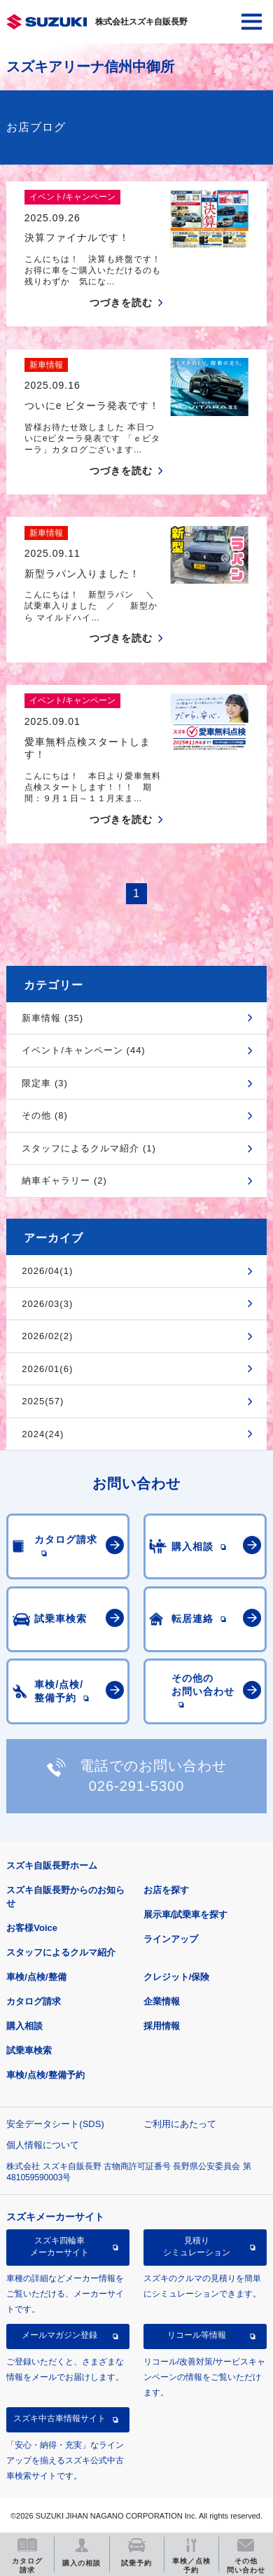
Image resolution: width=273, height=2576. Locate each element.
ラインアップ (171, 1939)
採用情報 (162, 2026)
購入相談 (24, 2026)
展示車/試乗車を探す (186, 1914)
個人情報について (42, 2145)
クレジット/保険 (177, 1977)
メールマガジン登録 (59, 2335)
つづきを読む (121, 302)
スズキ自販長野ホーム (51, 1865)
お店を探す (166, 1890)
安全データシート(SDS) (55, 2124)
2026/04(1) (47, 1271)
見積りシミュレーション (196, 2246)
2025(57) (43, 1401)
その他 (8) (45, 1115)
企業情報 (162, 2001)
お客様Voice (31, 1928)
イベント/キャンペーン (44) (83, 1050)
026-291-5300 (137, 1786)
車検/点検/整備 (36, 1977)
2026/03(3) (47, 1304)
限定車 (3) (45, 1083)
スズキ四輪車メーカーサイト (59, 2246)
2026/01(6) (47, 1369)
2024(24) (43, 1434)
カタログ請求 (33, 2001)
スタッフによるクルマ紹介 (60, 1952)
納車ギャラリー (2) (64, 1180)
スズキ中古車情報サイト (59, 2418)
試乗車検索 (29, 2050)
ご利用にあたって (180, 2124)
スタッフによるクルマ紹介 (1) (89, 1148)
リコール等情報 (196, 2335)
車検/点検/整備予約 (45, 2075)
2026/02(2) (47, 1336)
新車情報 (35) (52, 1018)
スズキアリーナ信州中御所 (90, 66)
